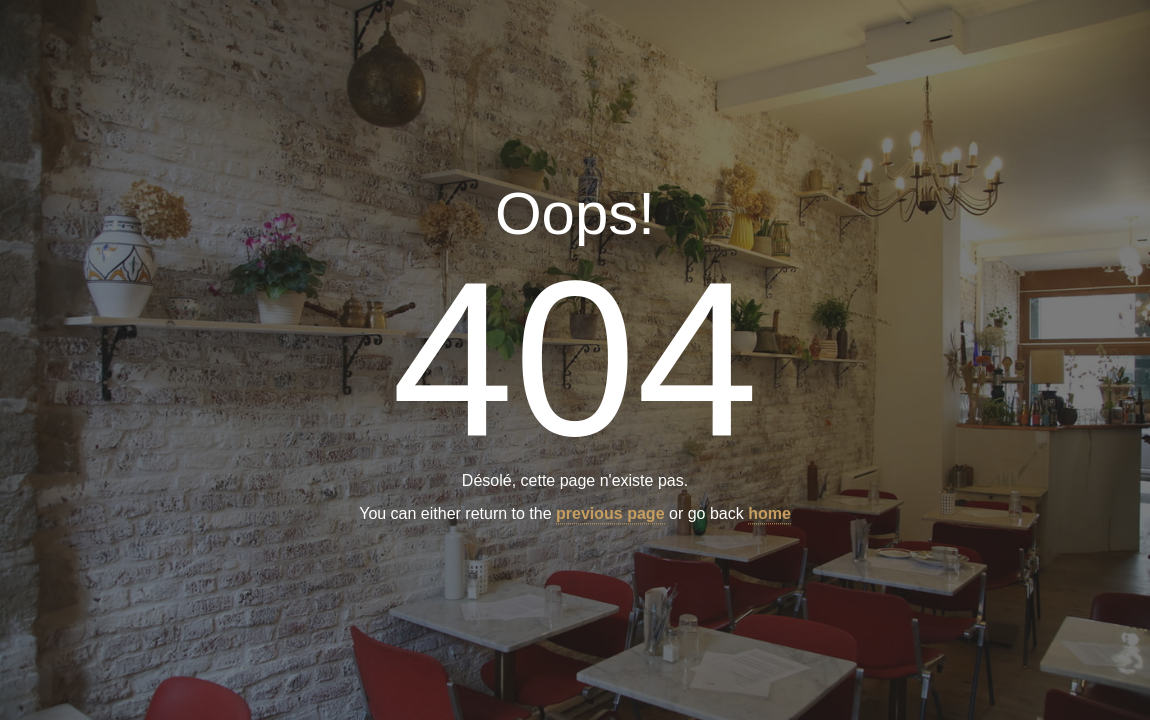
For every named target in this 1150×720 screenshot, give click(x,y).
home (769, 514)
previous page (610, 514)
